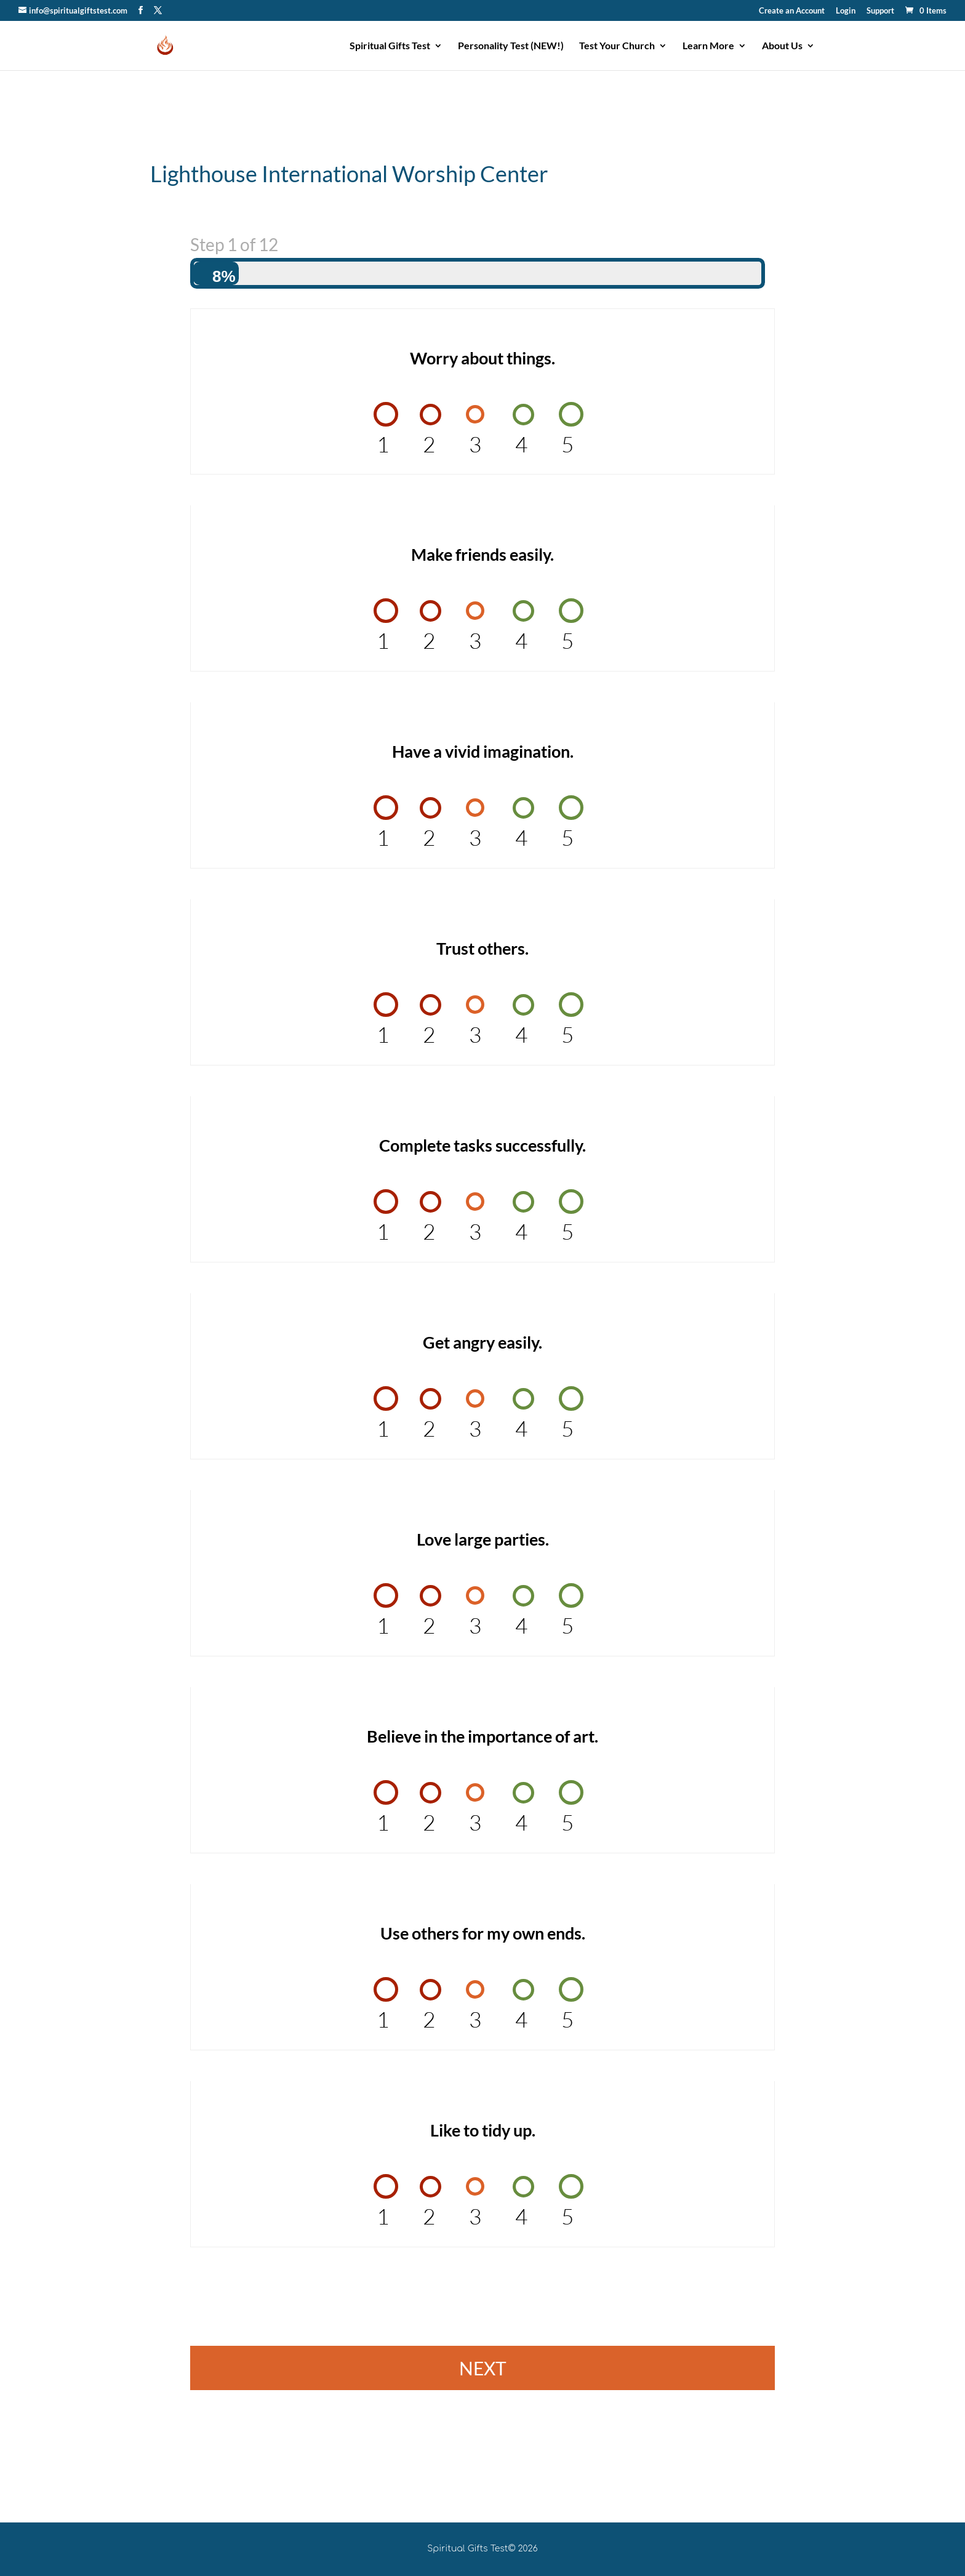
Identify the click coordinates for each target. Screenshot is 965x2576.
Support (880, 11)
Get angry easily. (482, 1342)
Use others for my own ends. (482, 1933)
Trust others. (482, 948)
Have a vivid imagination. (483, 751)
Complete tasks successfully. (482, 1145)
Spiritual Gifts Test (390, 46)
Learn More (708, 46)
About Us (782, 46)
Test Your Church (617, 46)
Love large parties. (483, 1539)
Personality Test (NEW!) (511, 46)
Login (845, 11)
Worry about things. (482, 358)
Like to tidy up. (482, 2130)
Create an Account (792, 11)
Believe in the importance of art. (482, 1736)
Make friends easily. (482, 554)
